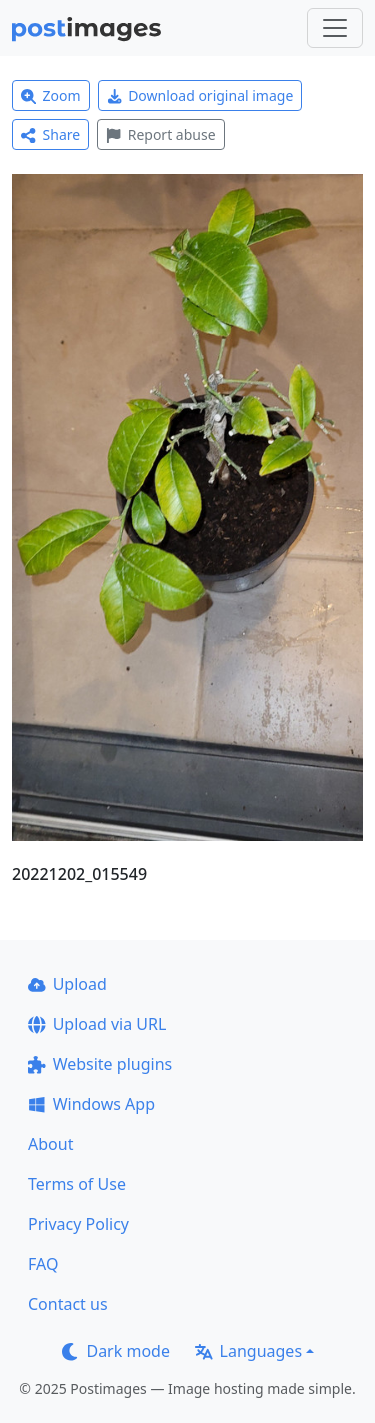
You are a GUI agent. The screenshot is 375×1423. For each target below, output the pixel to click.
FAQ (43, 1264)
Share (50, 134)
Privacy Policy (78, 1224)
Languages (248, 1351)
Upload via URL (97, 1024)
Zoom (51, 95)
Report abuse (160, 134)
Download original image (200, 95)
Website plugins (100, 1064)
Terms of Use (77, 1184)
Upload (67, 984)
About (50, 1144)
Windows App (91, 1104)
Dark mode (116, 1351)
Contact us (68, 1304)
